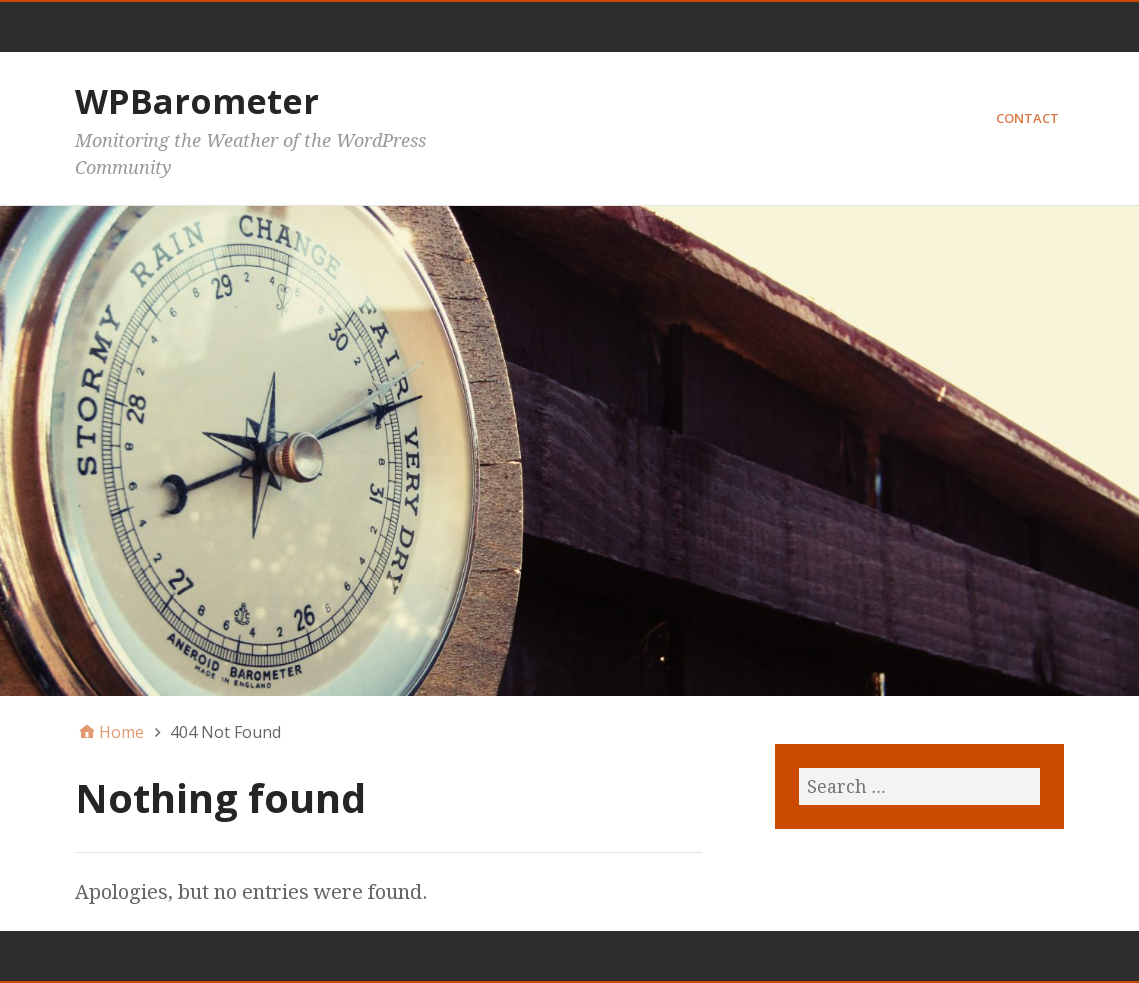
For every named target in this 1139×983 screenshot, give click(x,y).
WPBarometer (197, 101)
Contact (1027, 118)
